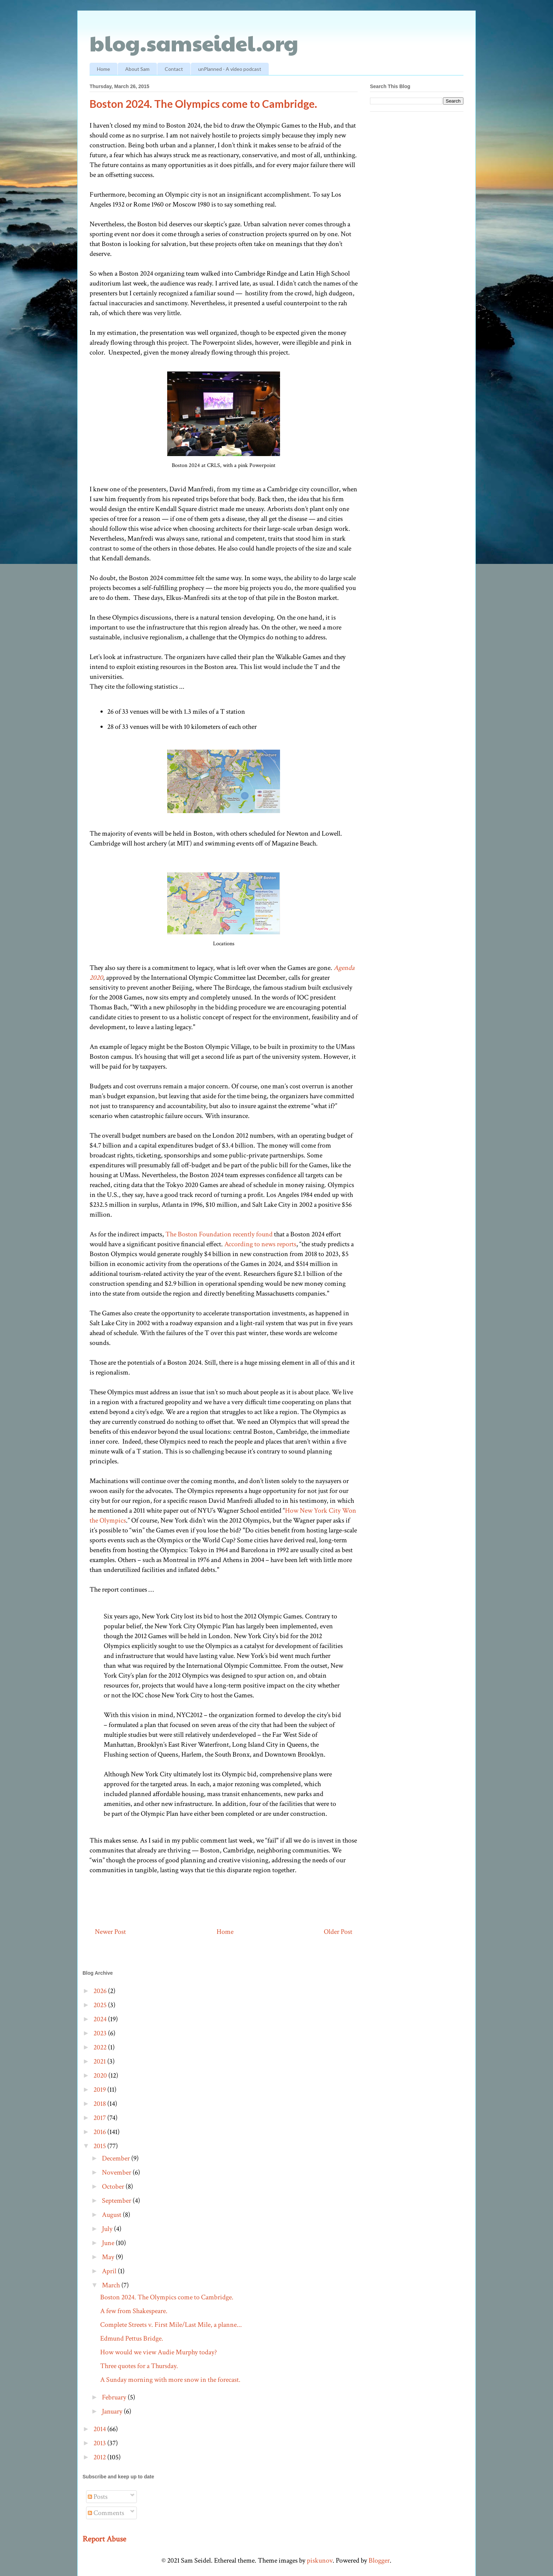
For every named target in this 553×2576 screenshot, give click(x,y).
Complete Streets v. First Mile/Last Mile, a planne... (171, 2324)
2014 (100, 2429)
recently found (252, 1234)
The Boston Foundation (198, 1234)
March (111, 2285)
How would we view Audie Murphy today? (158, 2352)
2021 (100, 2061)
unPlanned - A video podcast (229, 69)
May (109, 2257)
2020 (100, 2075)
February (115, 2397)
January (113, 2411)
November (117, 2172)
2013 (100, 2443)
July (108, 2228)
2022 (100, 2047)
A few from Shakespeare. (134, 2311)
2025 (100, 2005)
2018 (100, 2103)
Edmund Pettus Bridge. (131, 2338)
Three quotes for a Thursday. (139, 2366)
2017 (100, 2117)
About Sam (137, 69)
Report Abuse (104, 2539)
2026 (100, 1991)
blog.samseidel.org (194, 42)
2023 (100, 2033)
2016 (100, 2132)
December (116, 2158)
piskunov (320, 2560)
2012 (100, 2457)
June (109, 2243)
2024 (100, 2019)
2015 (100, 2146)
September (117, 2200)
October (114, 2186)
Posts (98, 2496)
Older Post (338, 1931)
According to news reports (260, 1244)
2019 (100, 2089)
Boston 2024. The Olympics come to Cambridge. (166, 2297)
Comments (106, 2512)
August (112, 2214)
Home (103, 69)
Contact (174, 69)
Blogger (379, 2560)
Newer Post (110, 1931)
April (110, 2271)
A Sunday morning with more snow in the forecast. (170, 2379)
